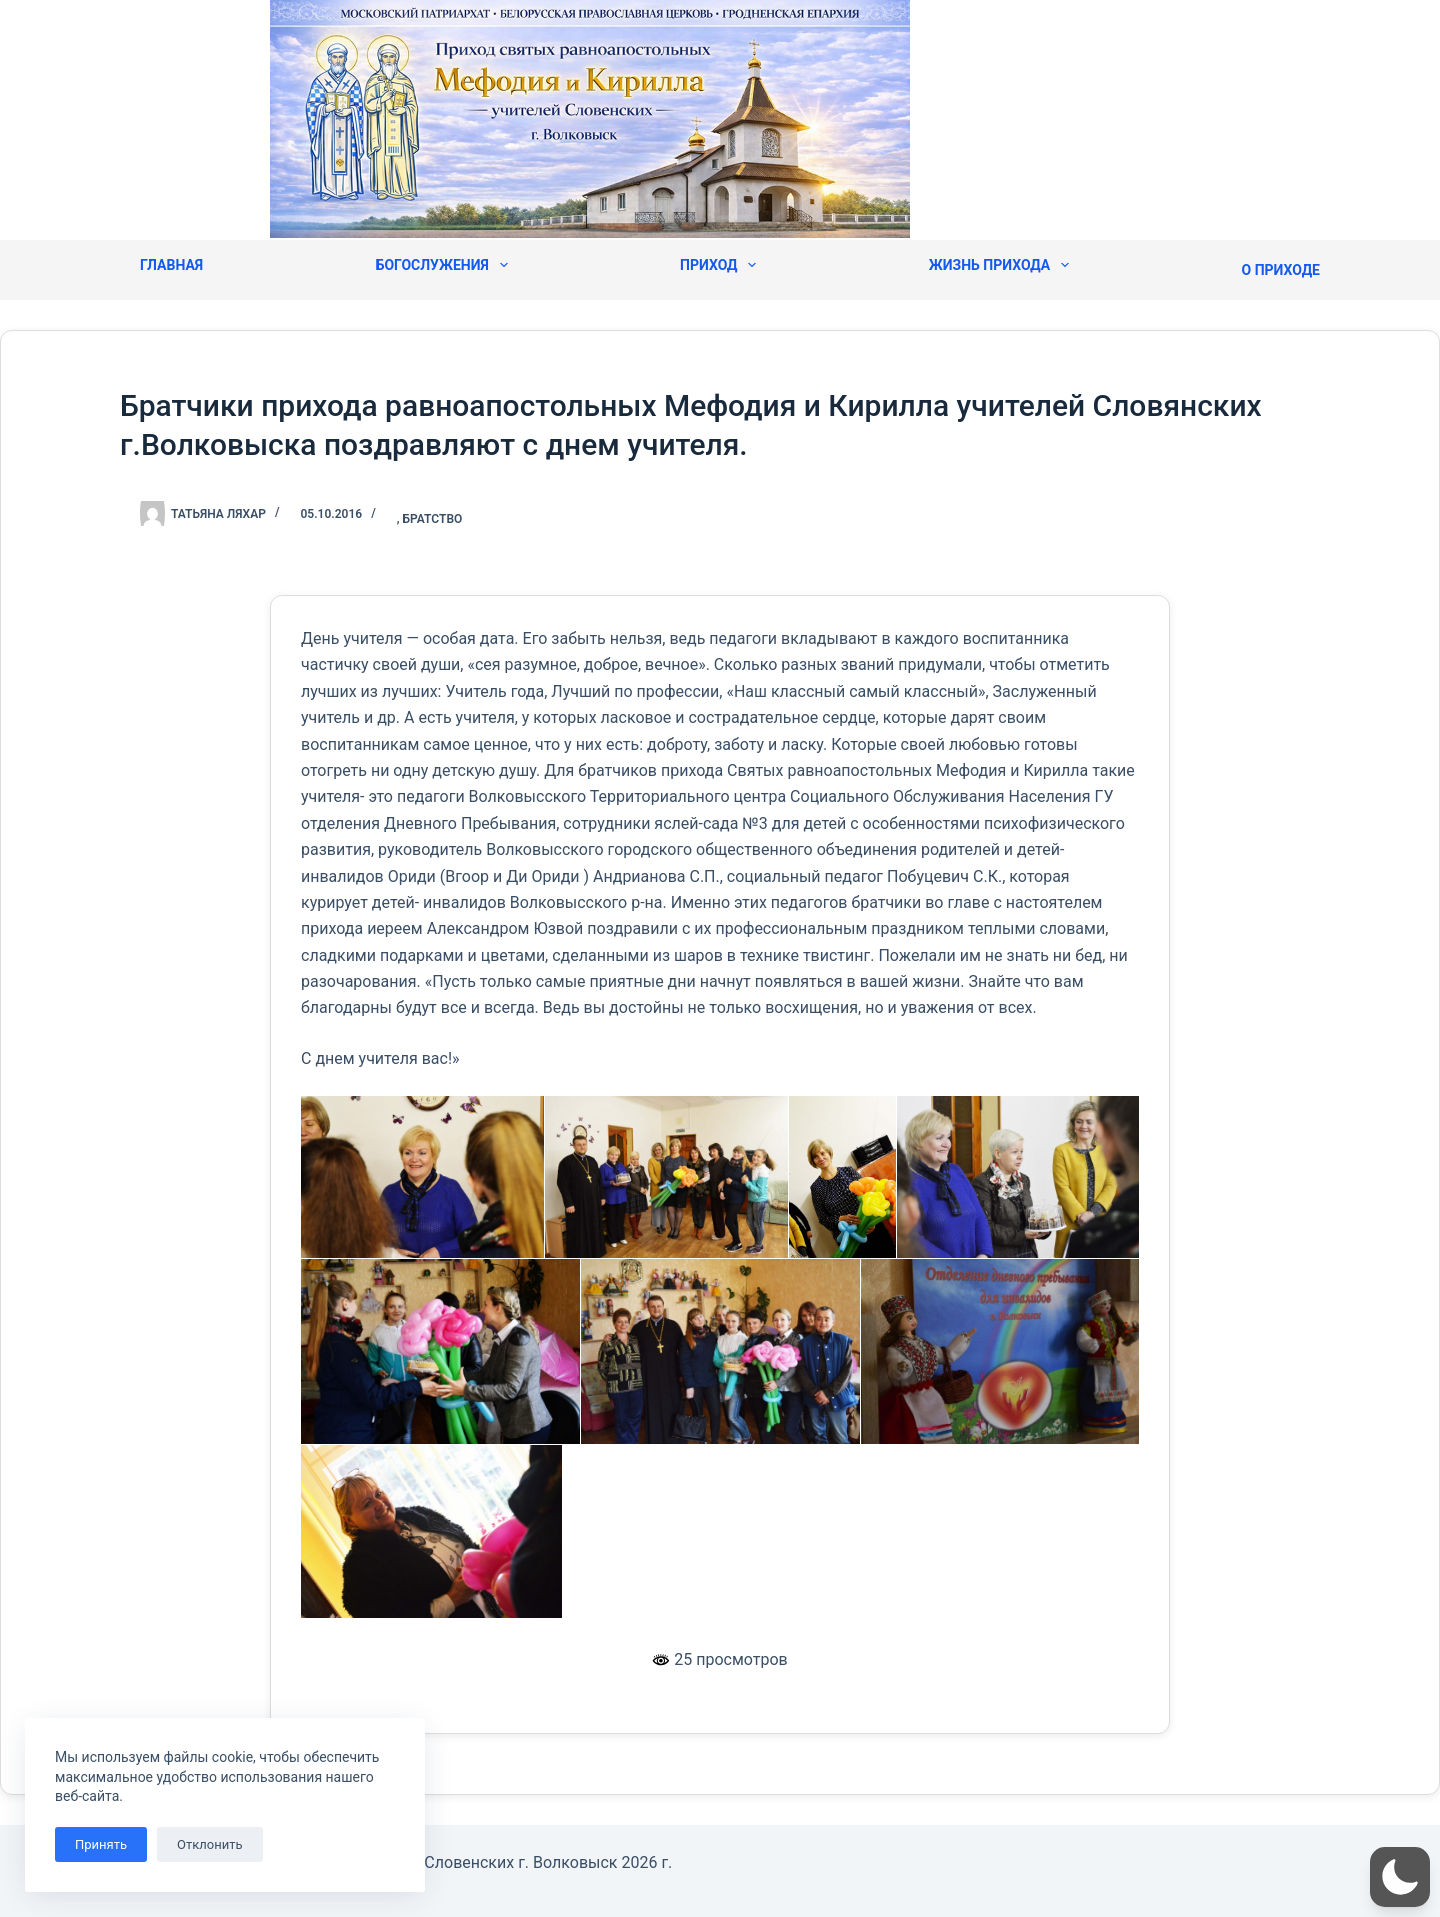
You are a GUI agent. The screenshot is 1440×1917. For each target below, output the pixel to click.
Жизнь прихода (999, 265)
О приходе (1281, 270)
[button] (1400, 1877)
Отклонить (209, 1844)
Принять (101, 1844)
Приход (718, 265)
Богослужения (442, 265)
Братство (433, 519)
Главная (171, 265)
